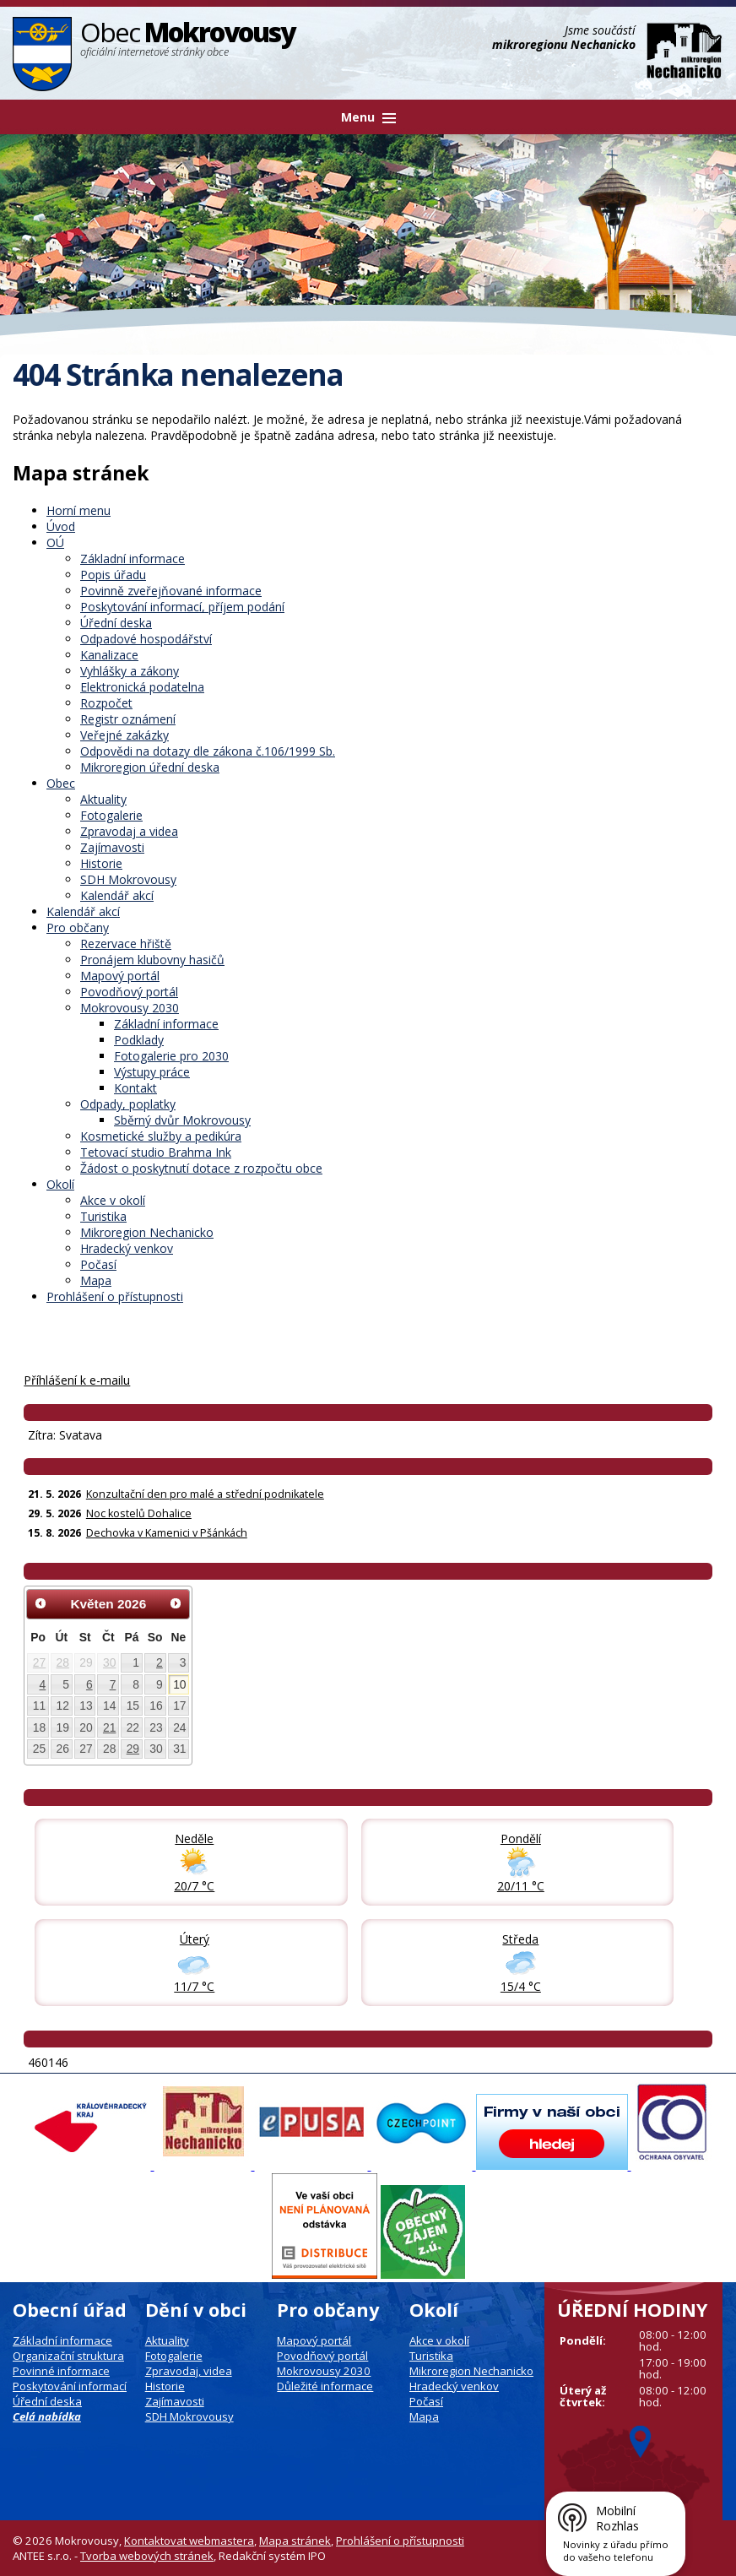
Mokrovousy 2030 (129, 1008)
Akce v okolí (112, 1200)
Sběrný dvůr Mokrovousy (182, 1120)
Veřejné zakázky (124, 735)
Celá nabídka (47, 2416)
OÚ (55, 542)
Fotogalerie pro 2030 (171, 1056)
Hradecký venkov (126, 1248)
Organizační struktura (68, 2355)
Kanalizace (109, 655)
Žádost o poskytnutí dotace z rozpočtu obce (201, 1168)
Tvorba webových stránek (147, 2555)
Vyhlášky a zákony (129, 671)
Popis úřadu (113, 575)
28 (63, 1662)
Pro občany (77, 927)
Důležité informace (325, 2386)
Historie (101, 863)
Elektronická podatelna (142, 687)
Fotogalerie (111, 815)
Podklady (139, 1040)
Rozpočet (106, 703)
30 (109, 1662)
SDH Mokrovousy (128, 879)
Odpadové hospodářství (146, 639)
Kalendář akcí (117, 895)
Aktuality (103, 799)
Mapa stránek (295, 2540)
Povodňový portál (129, 992)
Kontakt (135, 1088)
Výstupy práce (152, 1072)
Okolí (60, 1184)
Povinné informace (61, 2370)
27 (39, 1662)
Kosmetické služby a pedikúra (160, 1136)
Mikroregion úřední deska (149, 767)
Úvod (60, 526)
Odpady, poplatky (128, 1104)
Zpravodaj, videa (188, 2370)
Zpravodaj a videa (129, 831)
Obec (60, 783)
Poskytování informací (70, 2386)
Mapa (95, 1280)
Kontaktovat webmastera (189, 2540)
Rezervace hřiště (125, 943)
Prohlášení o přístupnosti (114, 1296)
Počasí (98, 1264)
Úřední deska (116, 623)
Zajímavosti (112, 847)
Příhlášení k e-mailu (77, 1380)
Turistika (103, 1216)
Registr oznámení (128, 719)
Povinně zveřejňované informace (171, 591)
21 (109, 1727)
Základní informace (132, 558)
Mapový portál (120, 976)
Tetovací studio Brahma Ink (155, 1152)
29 (133, 1748)
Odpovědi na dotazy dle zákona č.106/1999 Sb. (207, 751)
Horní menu (78, 510)
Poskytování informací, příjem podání (182, 607)
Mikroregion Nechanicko (147, 1232)
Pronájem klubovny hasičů (152, 960)
